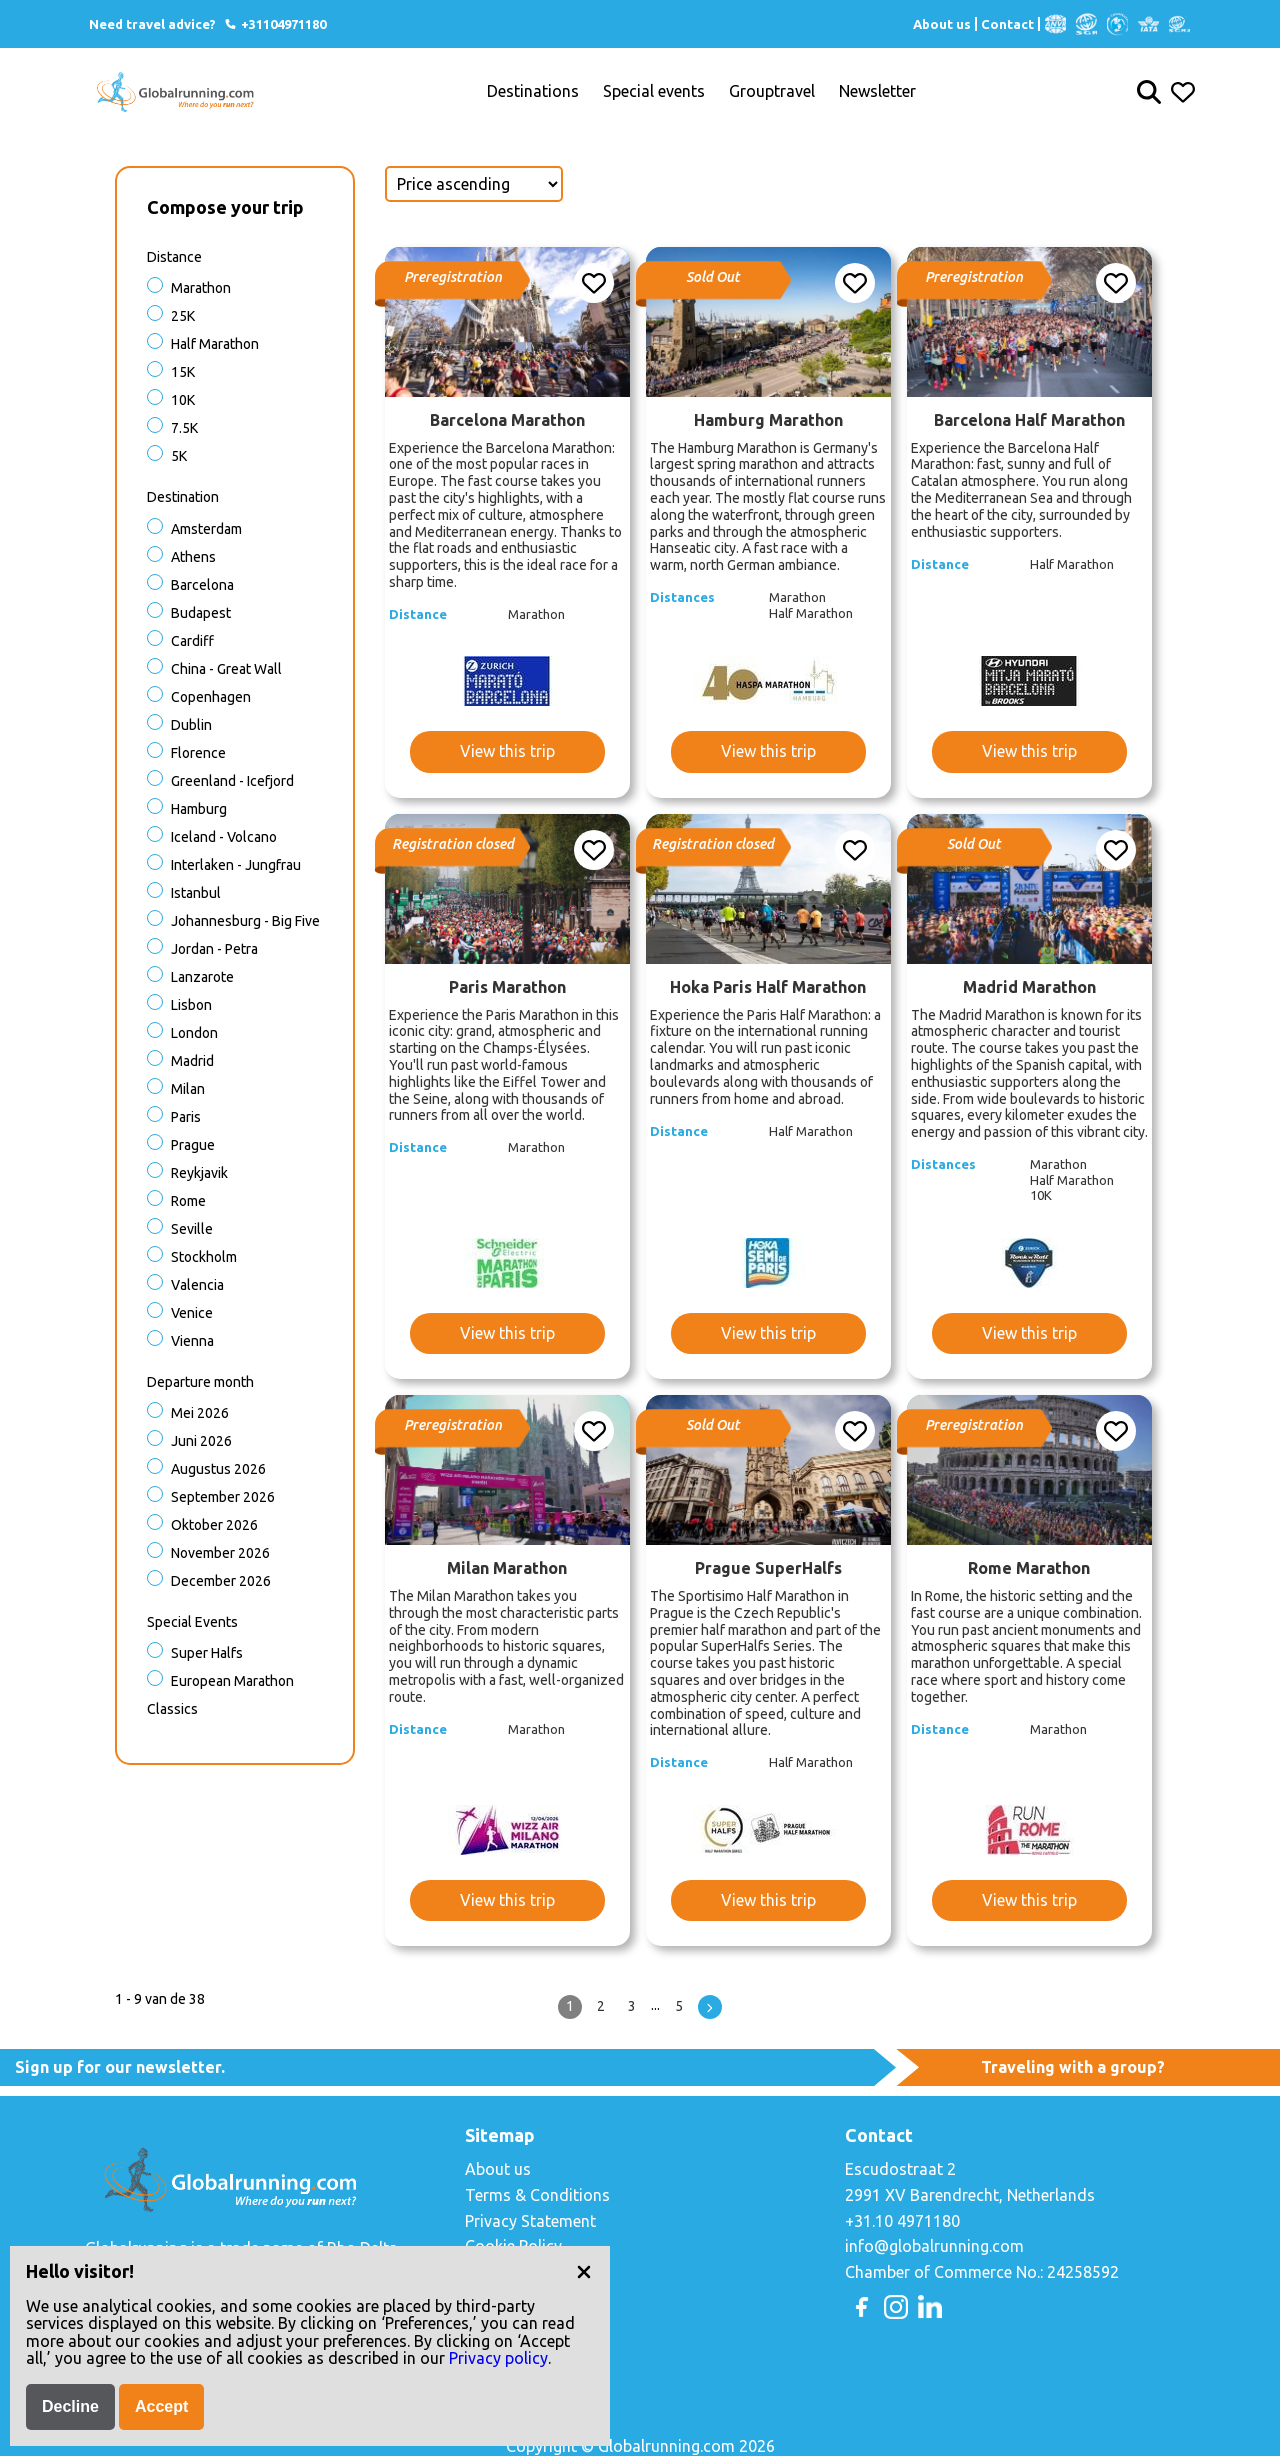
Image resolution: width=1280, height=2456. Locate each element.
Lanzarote (202, 977)
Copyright (500, 2272)
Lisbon (191, 1005)
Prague (193, 1145)
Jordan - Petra (214, 949)
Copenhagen (211, 697)
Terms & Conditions (537, 2195)
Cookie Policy (513, 2246)
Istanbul (196, 893)
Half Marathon (215, 344)
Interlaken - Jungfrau (236, 865)
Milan (188, 1089)
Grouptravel (772, 91)
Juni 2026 (201, 1441)
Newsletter (877, 91)
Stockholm (204, 1257)
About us (942, 24)
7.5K (184, 428)
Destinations (533, 91)
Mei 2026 (200, 1413)
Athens (193, 557)
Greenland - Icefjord (232, 781)
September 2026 (223, 1497)
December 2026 (221, 1581)
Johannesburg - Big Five (245, 921)
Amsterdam (206, 529)
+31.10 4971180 (902, 2221)
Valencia (197, 1285)
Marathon (201, 288)
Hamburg (199, 809)
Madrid (192, 1061)
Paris (186, 1117)
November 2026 (220, 1553)
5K (179, 456)
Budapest (201, 613)
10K (183, 400)
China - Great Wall (226, 669)
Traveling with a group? (1073, 2067)
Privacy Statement (530, 2221)
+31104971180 (274, 24)
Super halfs (207, 1653)
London (194, 1033)
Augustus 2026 (218, 1469)
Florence (198, 753)
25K (183, 316)
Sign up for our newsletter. (120, 2067)
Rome (188, 1201)
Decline (70, 2406)
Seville (192, 1229)
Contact (1007, 24)
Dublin (191, 725)
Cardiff (192, 641)
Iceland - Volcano (224, 837)
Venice (192, 1313)
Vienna (192, 1341)
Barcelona (202, 585)
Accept (161, 2406)
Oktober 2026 (214, 1525)
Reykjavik (199, 1173)
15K (183, 372)
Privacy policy (498, 2358)
